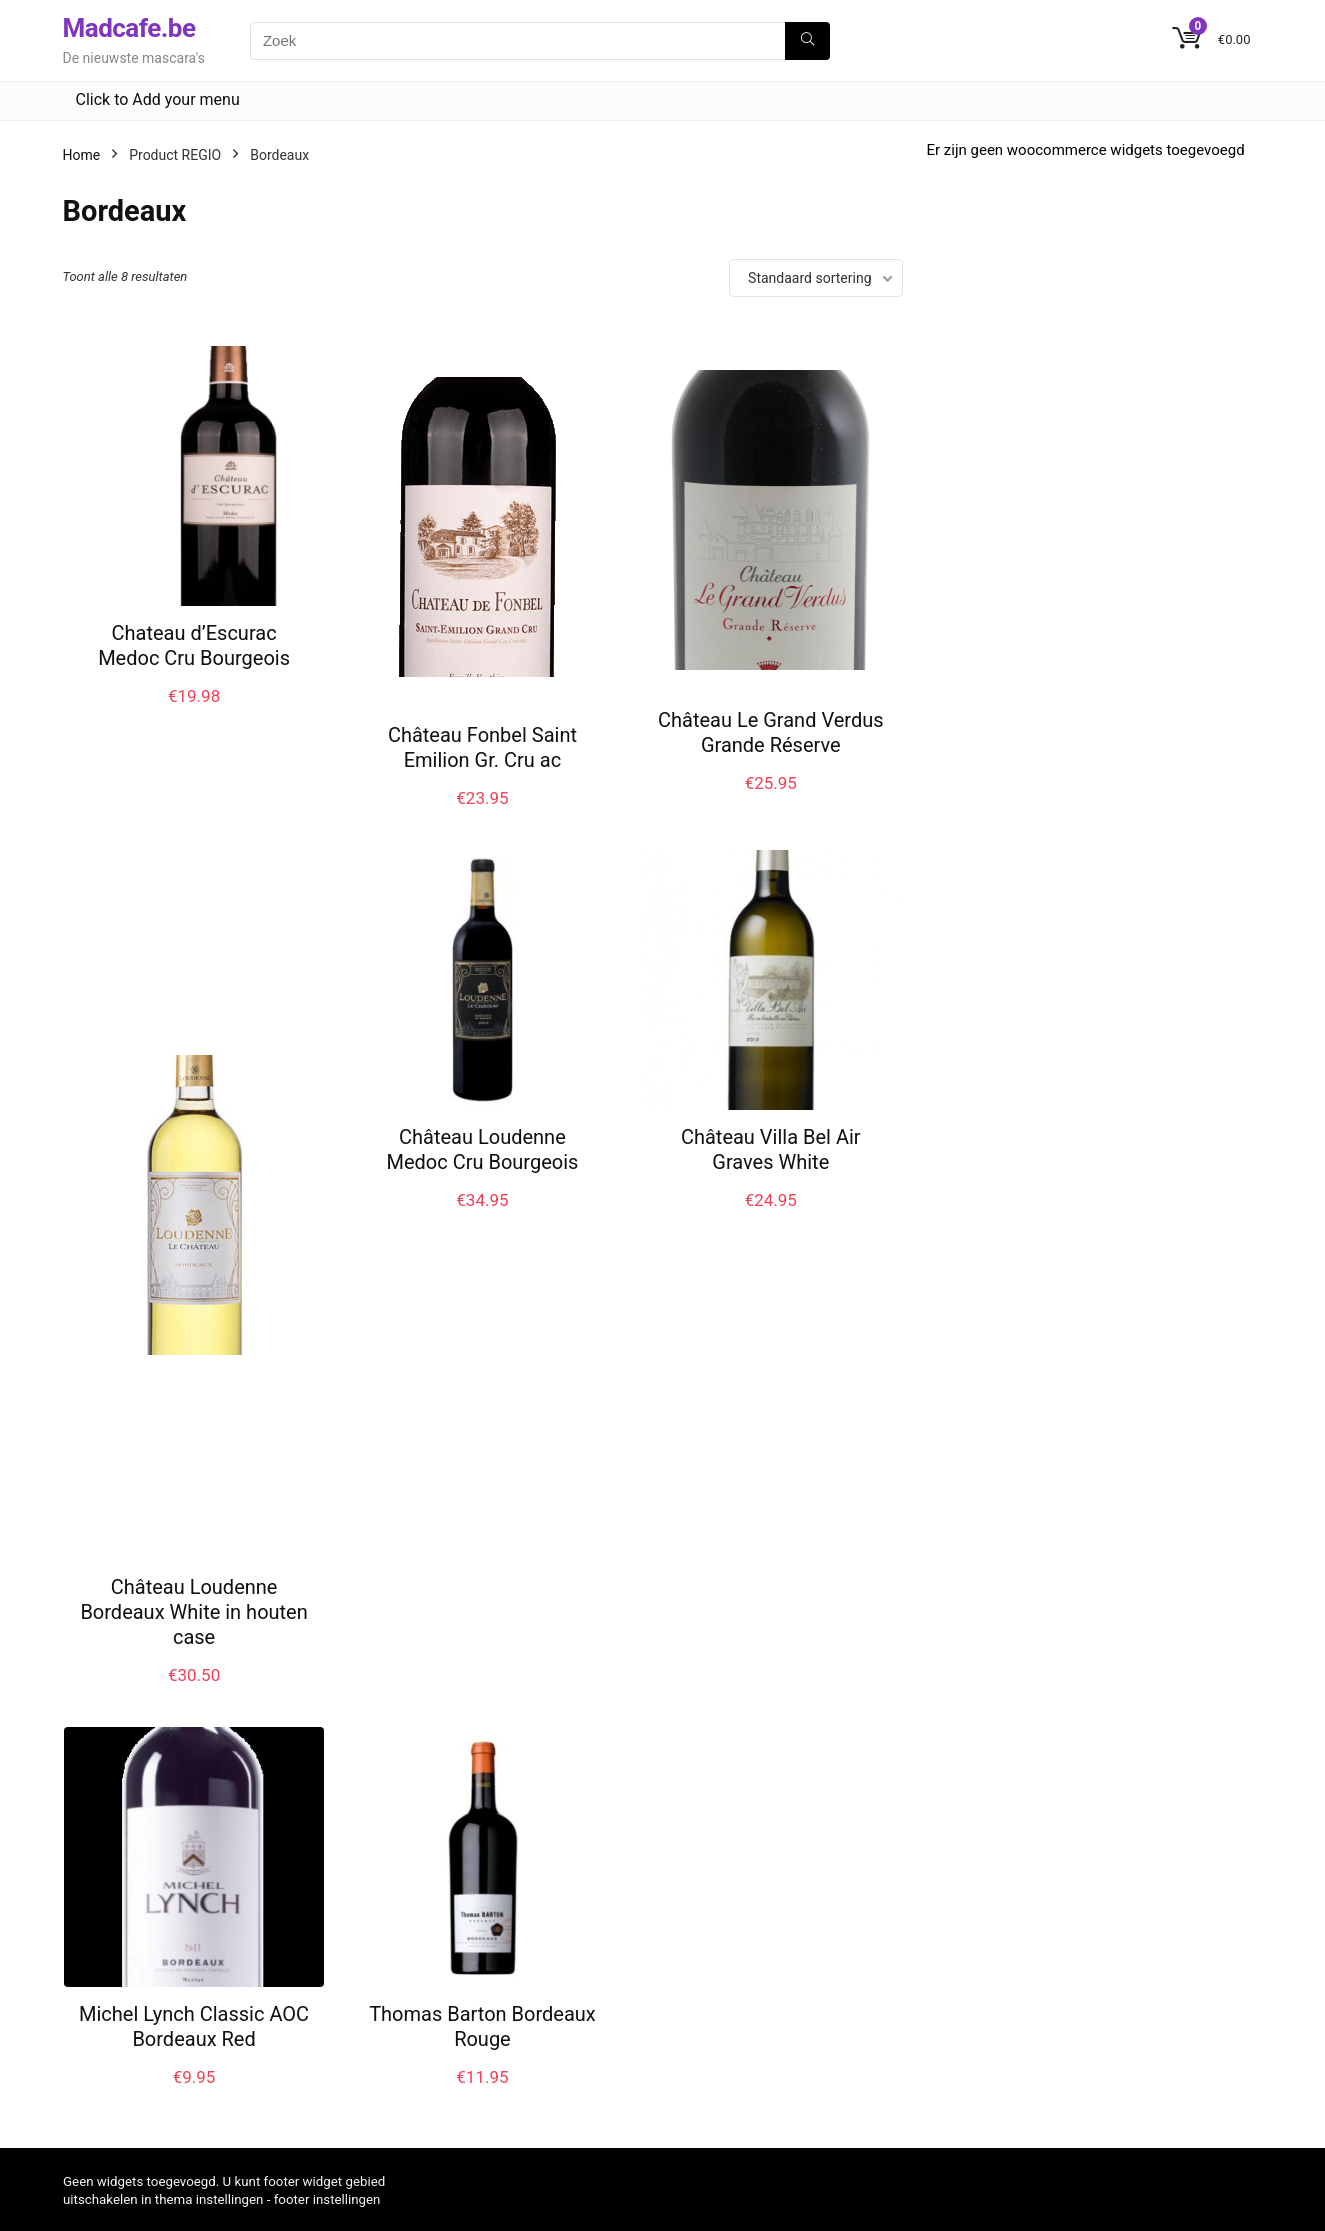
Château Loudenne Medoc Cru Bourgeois (482, 1149)
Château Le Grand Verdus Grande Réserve (771, 732)
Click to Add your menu (158, 99)
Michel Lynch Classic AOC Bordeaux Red (194, 2026)
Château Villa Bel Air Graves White (771, 1149)
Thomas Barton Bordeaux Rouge (482, 2026)
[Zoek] (807, 41)
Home (82, 155)
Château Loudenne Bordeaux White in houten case (193, 1612)
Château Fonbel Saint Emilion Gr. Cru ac (482, 747)
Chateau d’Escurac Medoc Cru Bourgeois (194, 645)
